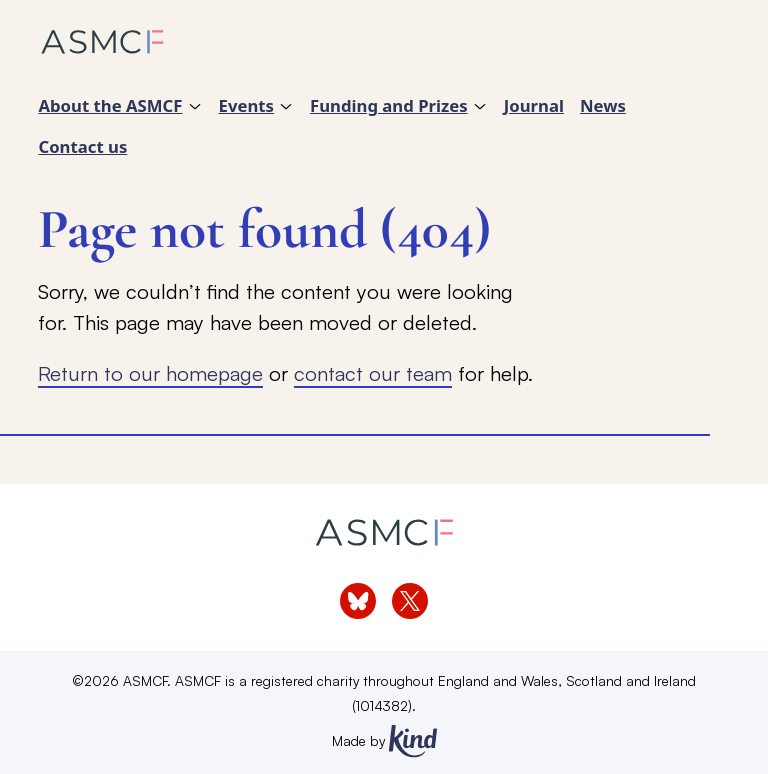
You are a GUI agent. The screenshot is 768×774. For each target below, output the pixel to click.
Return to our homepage (150, 373)
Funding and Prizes (389, 105)
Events (246, 105)
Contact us (82, 146)
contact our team (373, 373)
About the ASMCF (110, 105)
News (603, 105)
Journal (534, 105)
